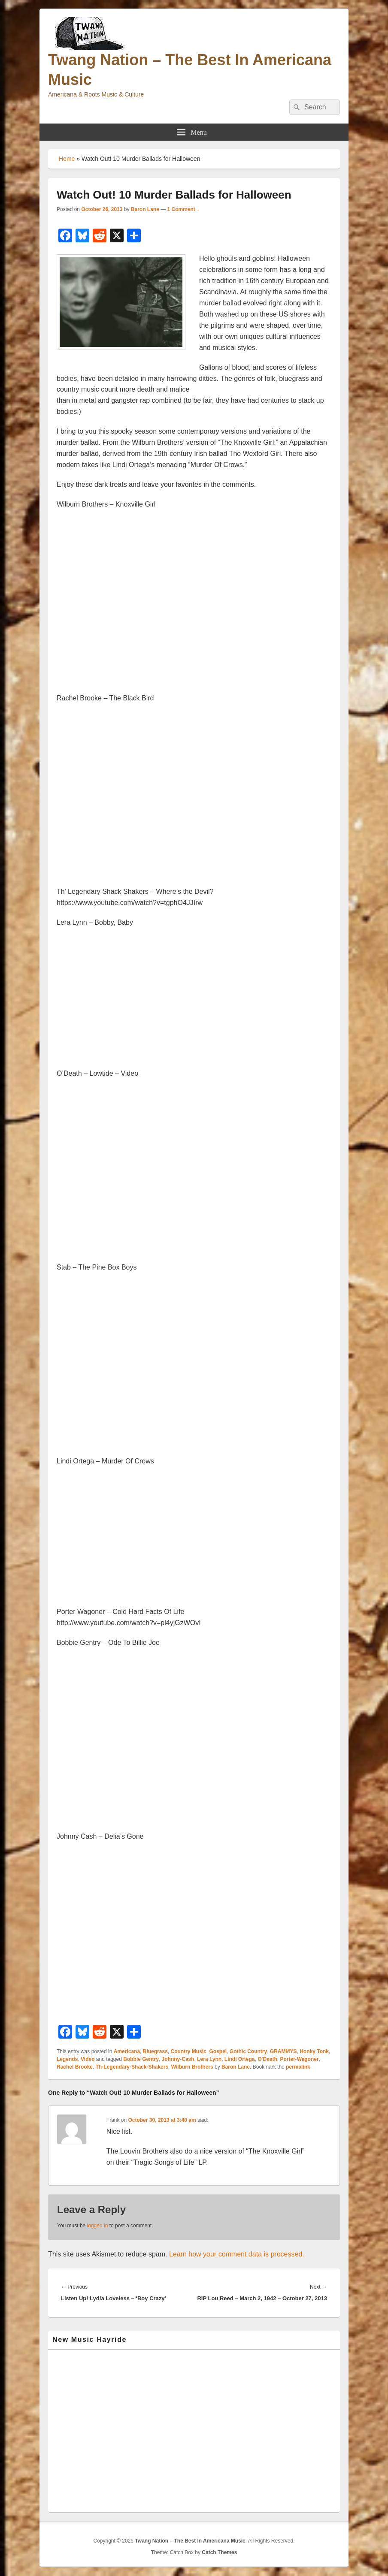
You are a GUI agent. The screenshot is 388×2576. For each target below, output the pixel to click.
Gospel (218, 2051)
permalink (298, 2067)
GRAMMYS (283, 2051)
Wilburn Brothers (192, 2067)
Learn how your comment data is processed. (236, 2254)
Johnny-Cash (178, 2059)
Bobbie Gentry (141, 2059)
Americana (127, 2051)
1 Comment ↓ (183, 209)
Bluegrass (155, 2051)
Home (67, 158)
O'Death (267, 2059)
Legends (67, 2059)
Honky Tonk (314, 2051)
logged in (97, 2226)
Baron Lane (145, 209)
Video (87, 2059)
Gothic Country (248, 2051)
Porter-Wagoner (299, 2059)
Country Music (188, 2051)
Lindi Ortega (239, 2059)
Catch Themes (219, 2552)
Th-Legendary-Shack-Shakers (132, 2067)
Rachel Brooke (75, 2067)
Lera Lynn (209, 2059)
